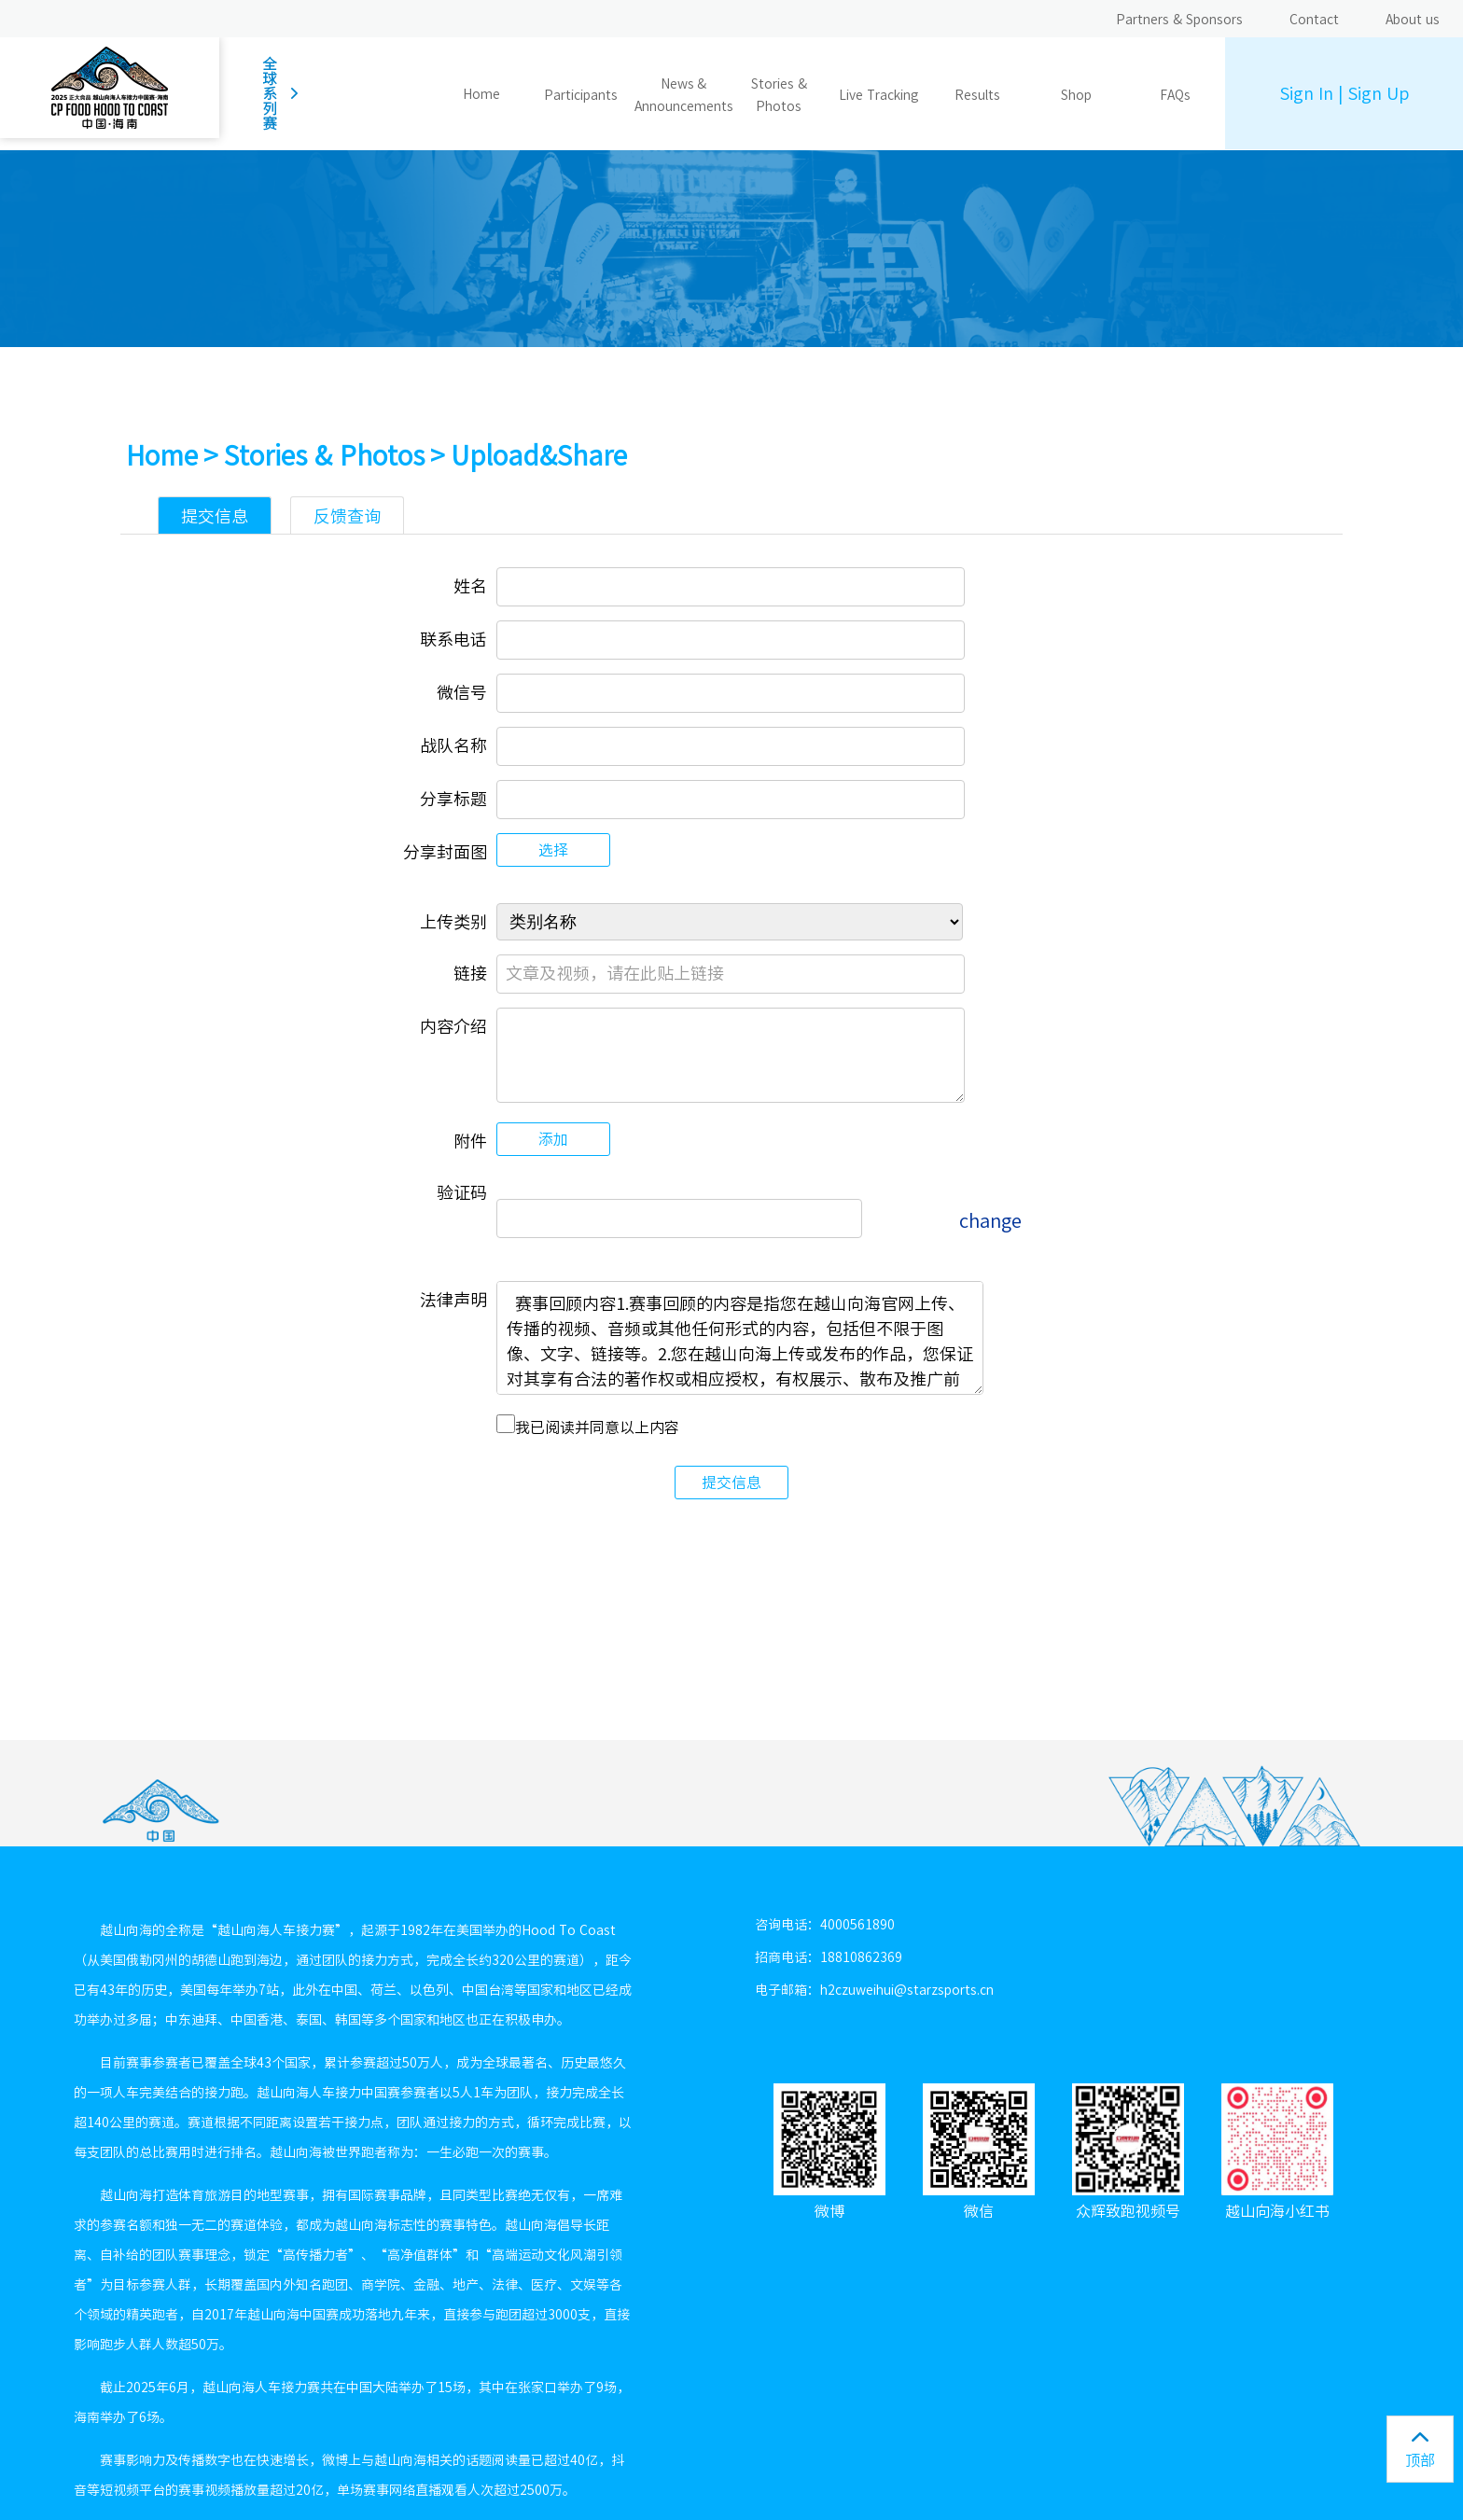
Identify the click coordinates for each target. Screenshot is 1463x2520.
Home (481, 94)
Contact (1314, 19)
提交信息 (731, 1482)
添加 (553, 1139)
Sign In (1306, 93)
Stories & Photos (324, 455)
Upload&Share (539, 455)
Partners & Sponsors (1179, 19)
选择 (553, 849)
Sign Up (1378, 93)
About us (1413, 19)
